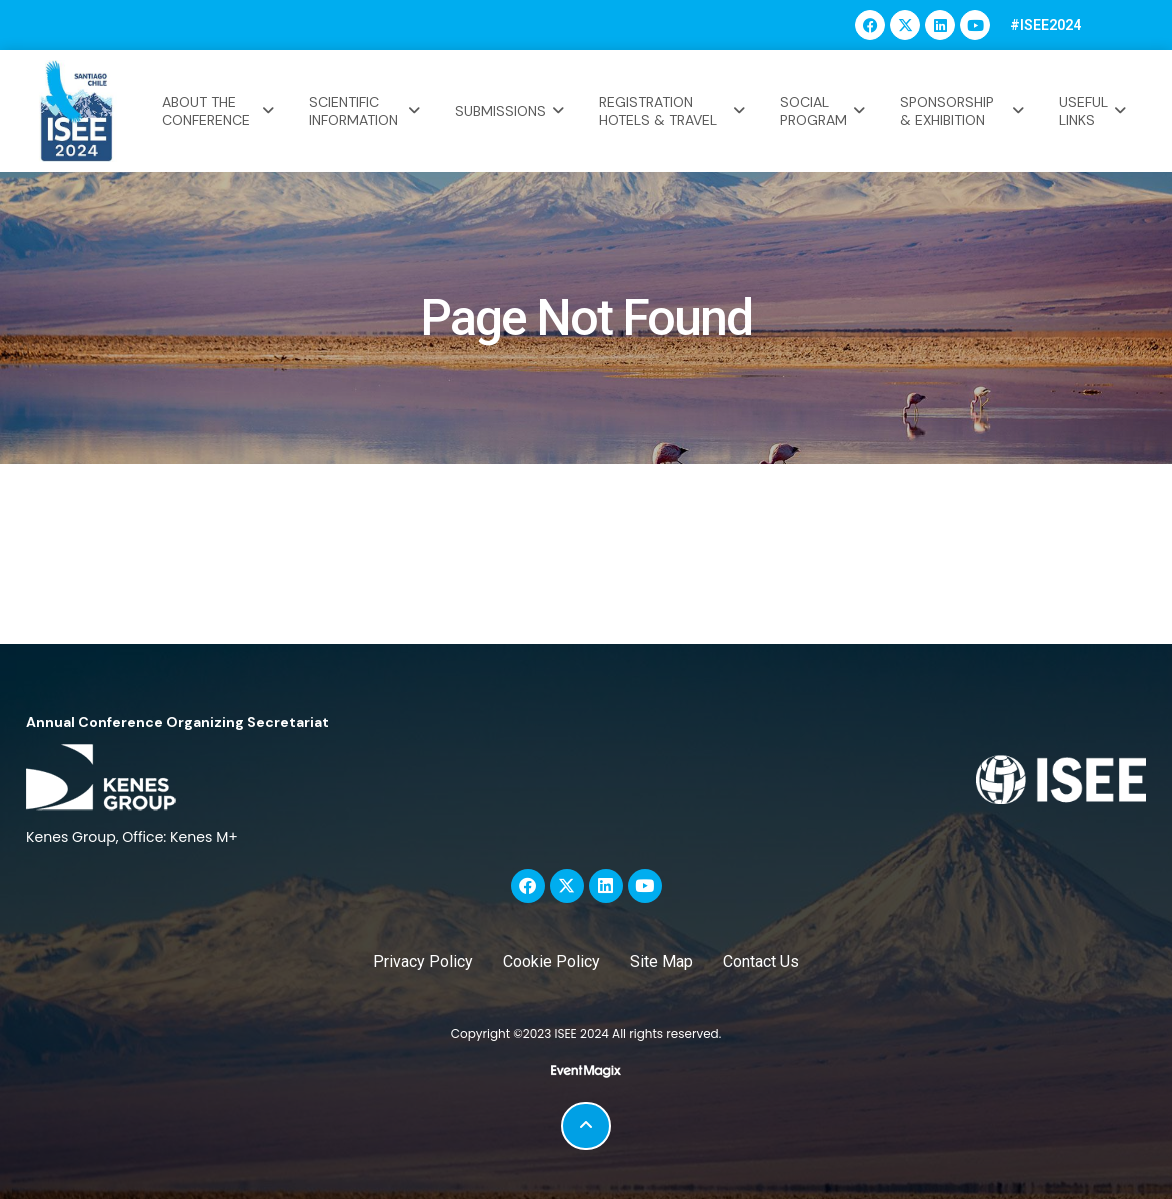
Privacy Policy (423, 961)
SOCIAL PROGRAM (825, 111)
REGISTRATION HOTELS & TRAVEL (674, 111)
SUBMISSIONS (512, 111)
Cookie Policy (551, 961)
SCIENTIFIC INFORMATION (366, 111)
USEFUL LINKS (1095, 111)
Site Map (661, 961)
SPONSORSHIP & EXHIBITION (964, 111)
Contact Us (761, 961)
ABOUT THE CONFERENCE (220, 111)
